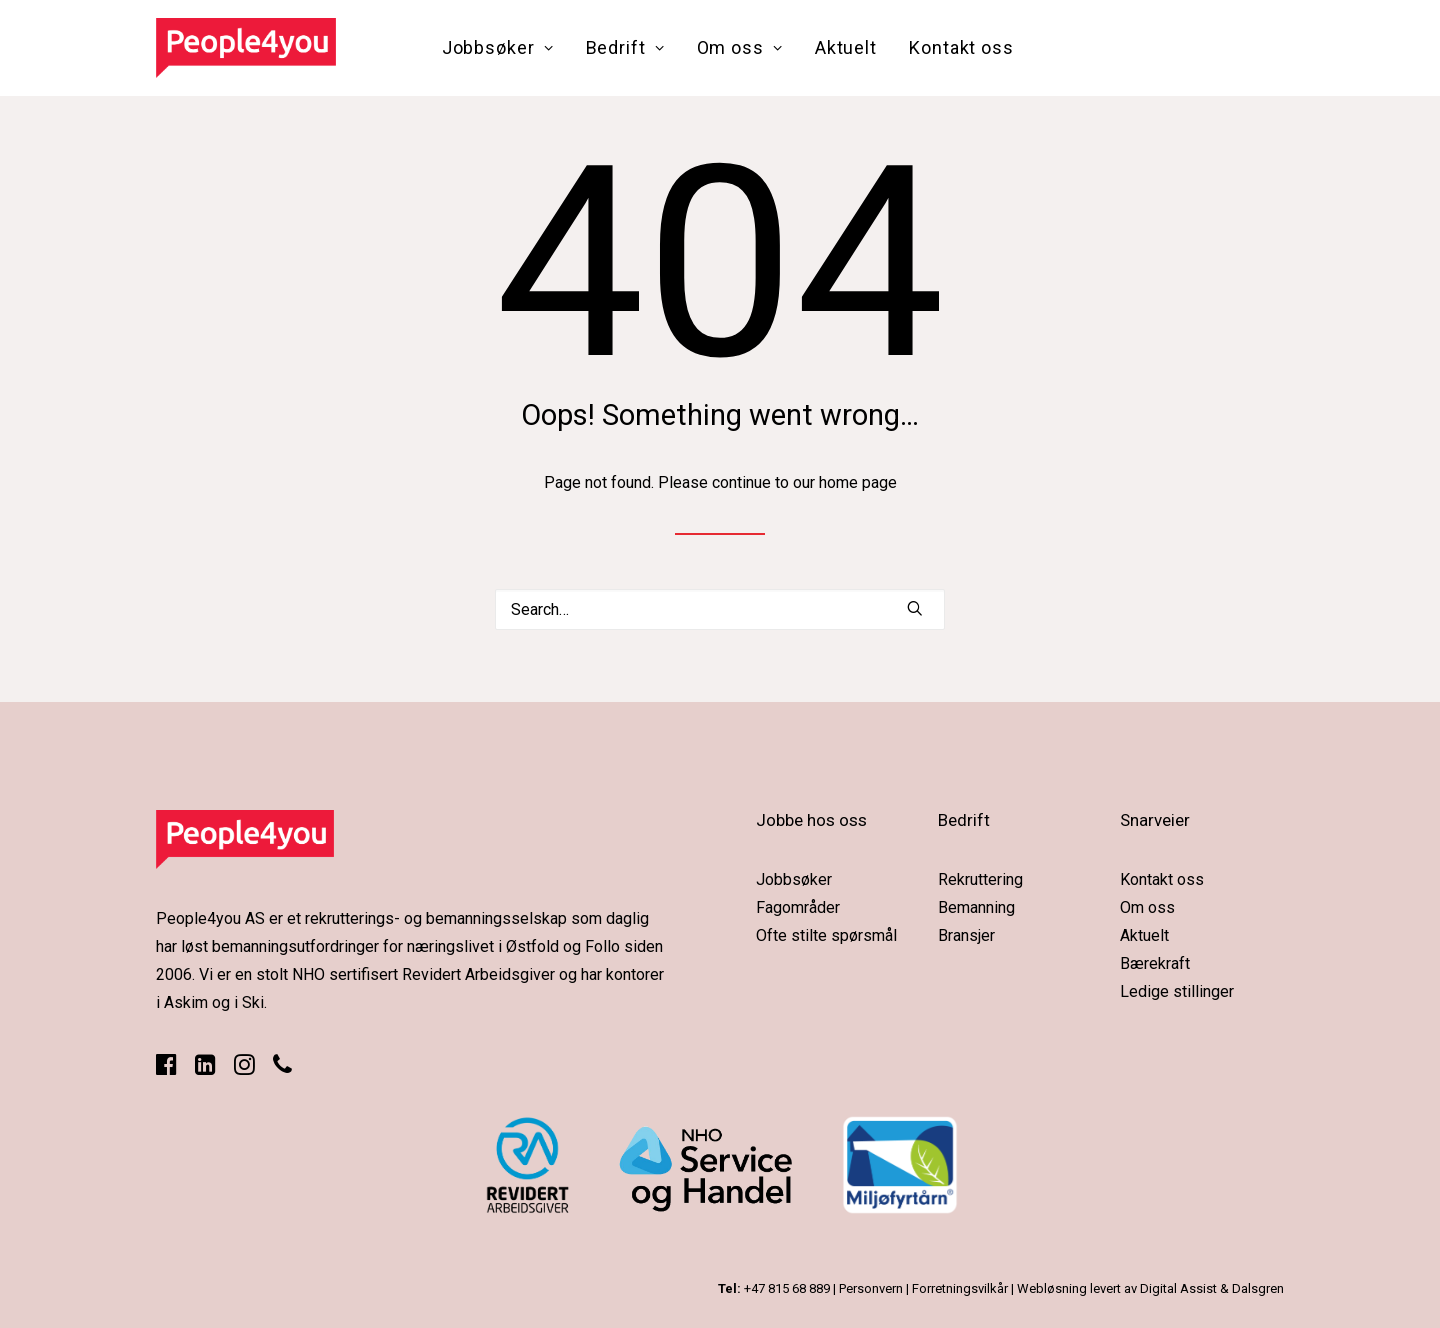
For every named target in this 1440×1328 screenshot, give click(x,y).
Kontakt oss (961, 47)
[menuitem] (498, 48)
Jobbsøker (498, 47)
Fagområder (798, 907)
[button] (915, 608)
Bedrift (625, 47)
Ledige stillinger (1177, 991)
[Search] (720, 609)
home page (858, 482)
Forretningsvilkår (960, 1288)
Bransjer (966, 935)
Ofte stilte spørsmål (826, 935)
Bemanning (976, 907)
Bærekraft (1155, 963)
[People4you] (246, 48)
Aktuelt (846, 47)
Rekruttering (980, 879)
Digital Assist (1178, 1288)
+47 (787, 1288)
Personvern (871, 1288)
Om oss (740, 47)
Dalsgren (1258, 1288)
